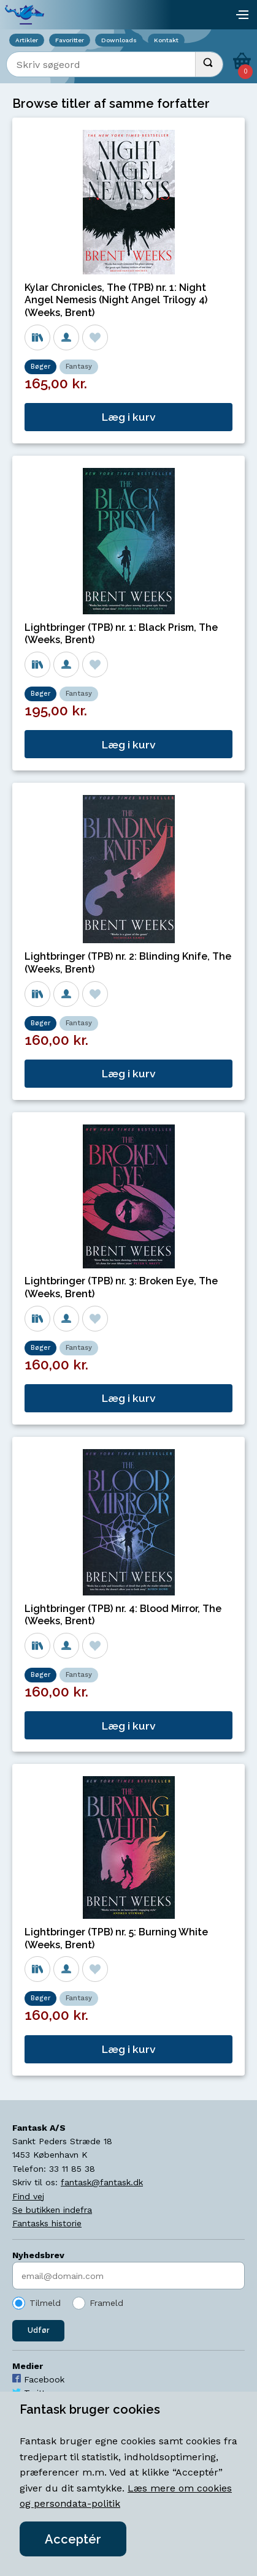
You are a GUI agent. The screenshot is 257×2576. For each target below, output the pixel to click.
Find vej (28, 2196)
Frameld (106, 2303)
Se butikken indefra (52, 2210)
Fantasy (79, 367)
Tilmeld (45, 2303)
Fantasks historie (47, 2223)
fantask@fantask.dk (102, 2182)
